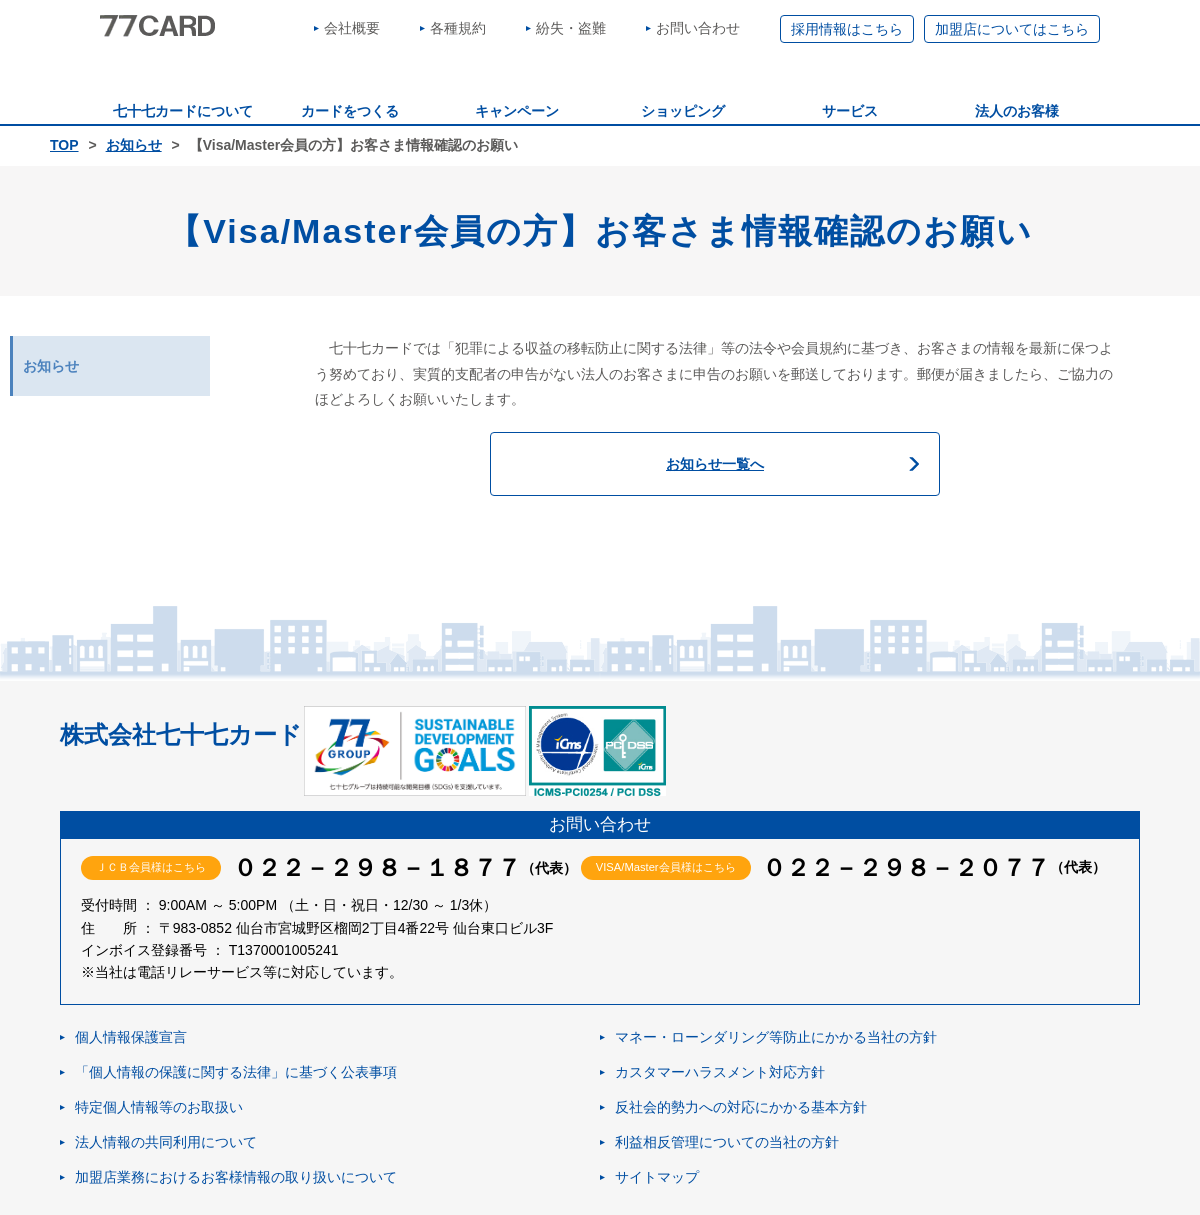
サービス (850, 111)
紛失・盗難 (571, 28)
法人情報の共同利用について (166, 1142)
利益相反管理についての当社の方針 (727, 1142)
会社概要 (352, 28)
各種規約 (458, 28)
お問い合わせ (698, 28)
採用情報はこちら (847, 29)
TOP (64, 145)
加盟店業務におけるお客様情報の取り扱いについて (236, 1177)
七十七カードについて (183, 111)
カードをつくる (350, 111)
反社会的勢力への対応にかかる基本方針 (741, 1107)
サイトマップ (657, 1177)
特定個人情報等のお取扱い (159, 1107)
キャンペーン (517, 111)
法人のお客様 (1017, 111)
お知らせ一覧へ (715, 464)
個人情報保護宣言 (131, 1037)
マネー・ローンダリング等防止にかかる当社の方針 (776, 1037)
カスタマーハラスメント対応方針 (720, 1072)
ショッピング (683, 111)
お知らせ (134, 145)
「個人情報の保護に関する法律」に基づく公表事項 (236, 1072)
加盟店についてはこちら (1012, 29)
